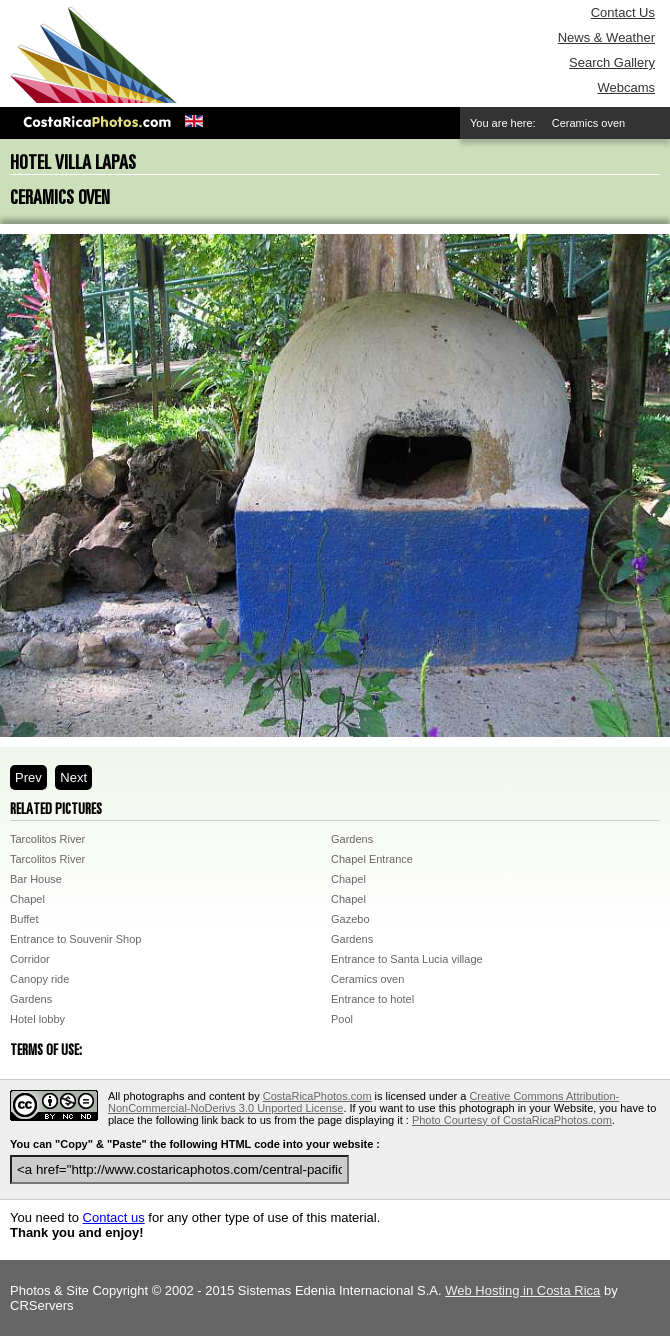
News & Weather (606, 37)
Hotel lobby (37, 1019)
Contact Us (623, 12)
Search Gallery (612, 62)
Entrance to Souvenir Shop (75, 939)
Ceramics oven (367, 979)
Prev (28, 777)
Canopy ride (39, 979)
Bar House (36, 879)
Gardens (352, 839)
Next (73, 777)
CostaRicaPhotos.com (317, 1096)
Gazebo (350, 919)
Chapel (348, 879)
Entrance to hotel (372, 999)
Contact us (114, 1217)
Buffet (24, 919)
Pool (342, 1019)
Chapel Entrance (372, 859)
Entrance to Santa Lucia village (407, 959)
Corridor (30, 959)
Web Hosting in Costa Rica (522, 1290)
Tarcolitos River (47, 839)
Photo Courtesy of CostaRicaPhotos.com (512, 1120)
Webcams (626, 87)
